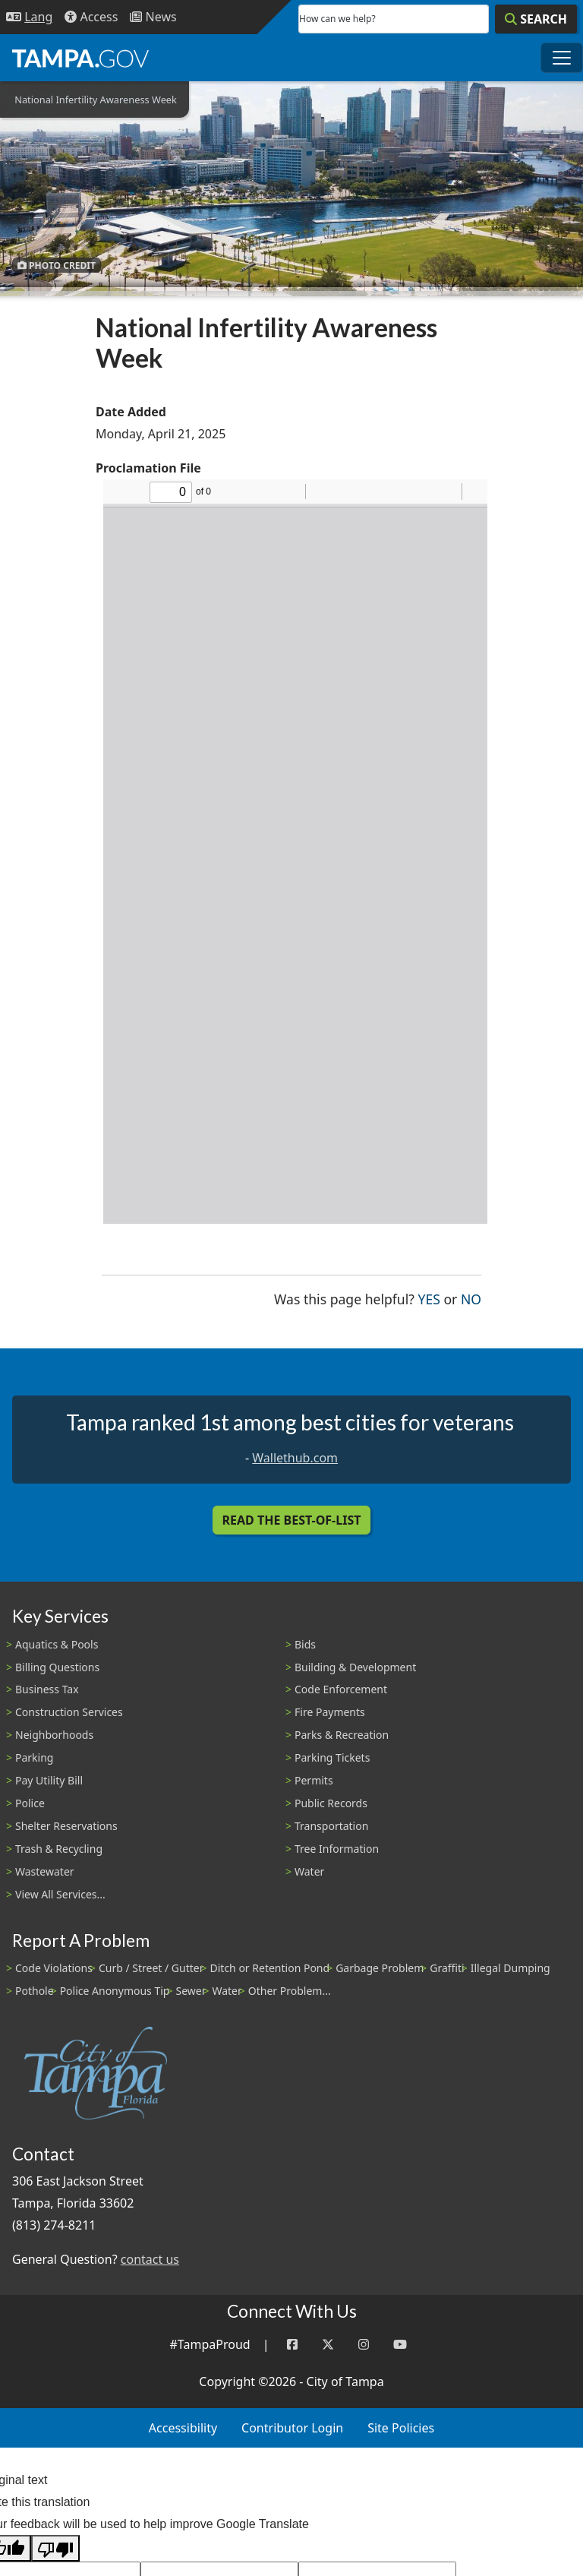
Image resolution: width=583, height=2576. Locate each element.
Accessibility (183, 2428)
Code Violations (54, 1968)
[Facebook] (292, 2345)
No (471, 1298)
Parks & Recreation (342, 1734)
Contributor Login (292, 2428)
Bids (305, 1644)
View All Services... (60, 1894)
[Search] (536, 19)
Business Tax (47, 1689)
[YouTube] (400, 2345)
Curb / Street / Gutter (151, 1968)
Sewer (190, 1990)
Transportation (331, 1826)
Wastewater (44, 1871)
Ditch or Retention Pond (270, 1968)
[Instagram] (363, 2345)
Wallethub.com (295, 1457)
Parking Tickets (332, 1757)
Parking (34, 1757)
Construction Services (69, 1712)
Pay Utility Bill (49, 1780)
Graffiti (447, 1968)
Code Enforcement (341, 1689)
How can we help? (337, 18)
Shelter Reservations (66, 1826)
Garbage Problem (380, 1968)
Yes (429, 1298)
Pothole (34, 1990)
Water (309, 1871)
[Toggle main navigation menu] (561, 58)
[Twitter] (328, 2345)
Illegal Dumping (510, 1968)
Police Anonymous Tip (115, 1990)
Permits (314, 1780)
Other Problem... (289, 1990)
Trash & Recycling (58, 1848)
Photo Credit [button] (56, 264)
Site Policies (400, 2428)
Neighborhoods (54, 1734)
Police (30, 1803)
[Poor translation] (55, 2548)
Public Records (331, 1803)
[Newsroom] (153, 17)
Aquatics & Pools (56, 1644)
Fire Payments (330, 1712)
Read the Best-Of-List (291, 1520)
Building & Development (355, 1667)
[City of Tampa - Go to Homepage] (80, 57)
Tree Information (337, 1848)
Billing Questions (57, 1667)
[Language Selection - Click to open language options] (29, 17)
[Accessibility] (91, 17)
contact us (150, 2259)
